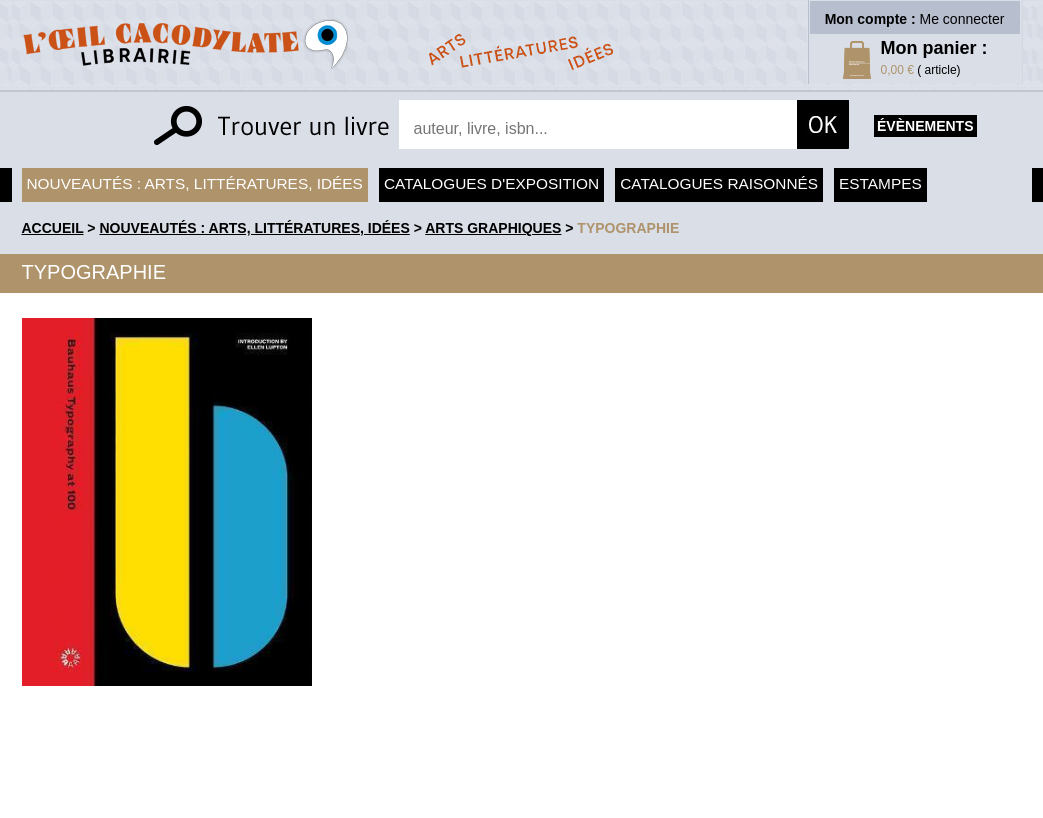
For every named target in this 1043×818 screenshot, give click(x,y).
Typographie (628, 228)
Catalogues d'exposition (491, 183)
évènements (925, 126)
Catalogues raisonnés (719, 183)
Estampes (880, 183)
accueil (53, 228)
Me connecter (962, 19)
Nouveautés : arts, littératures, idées (195, 183)
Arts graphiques (493, 228)
